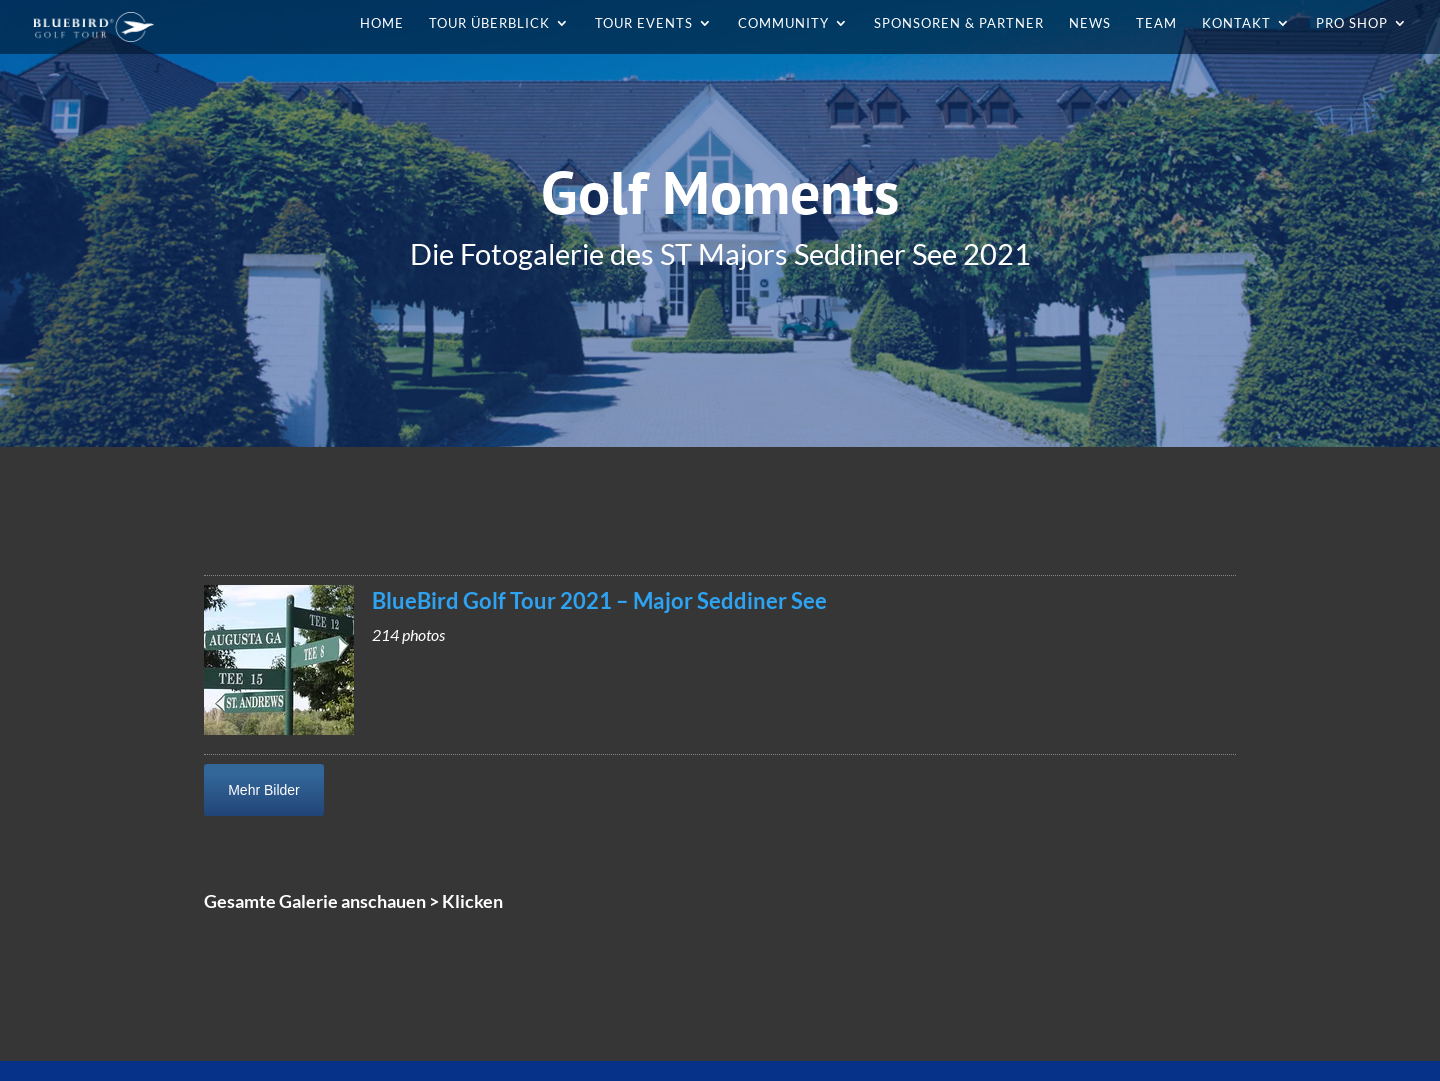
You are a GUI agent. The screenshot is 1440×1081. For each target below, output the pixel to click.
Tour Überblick (489, 23)
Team (1156, 23)
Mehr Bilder (264, 790)
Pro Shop (1352, 23)
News (1090, 23)
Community (783, 23)
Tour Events (644, 23)
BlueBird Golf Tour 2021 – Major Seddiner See (599, 601)
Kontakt (1236, 23)
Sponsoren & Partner (959, 23)
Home (382, 23)
